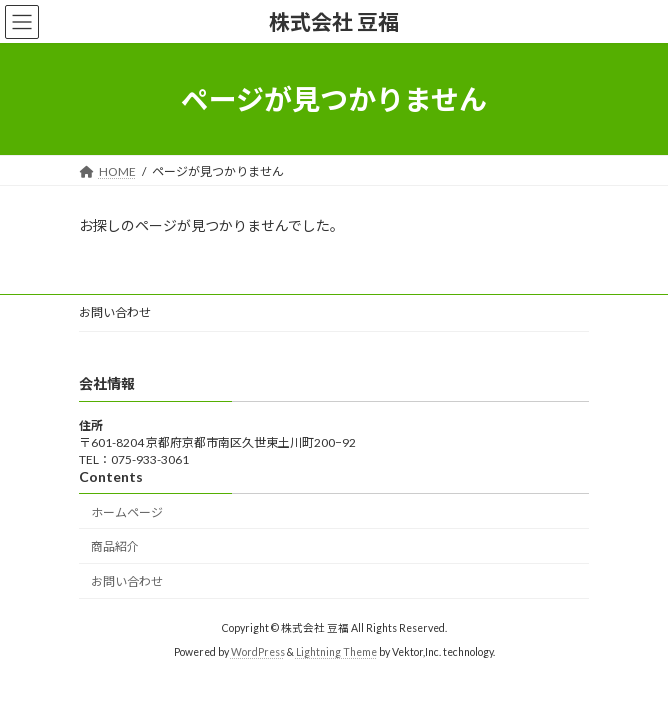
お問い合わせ (115, 312)
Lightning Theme (336, 653)
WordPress (258, 653)
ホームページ (127, 512)
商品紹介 (115, 547)
